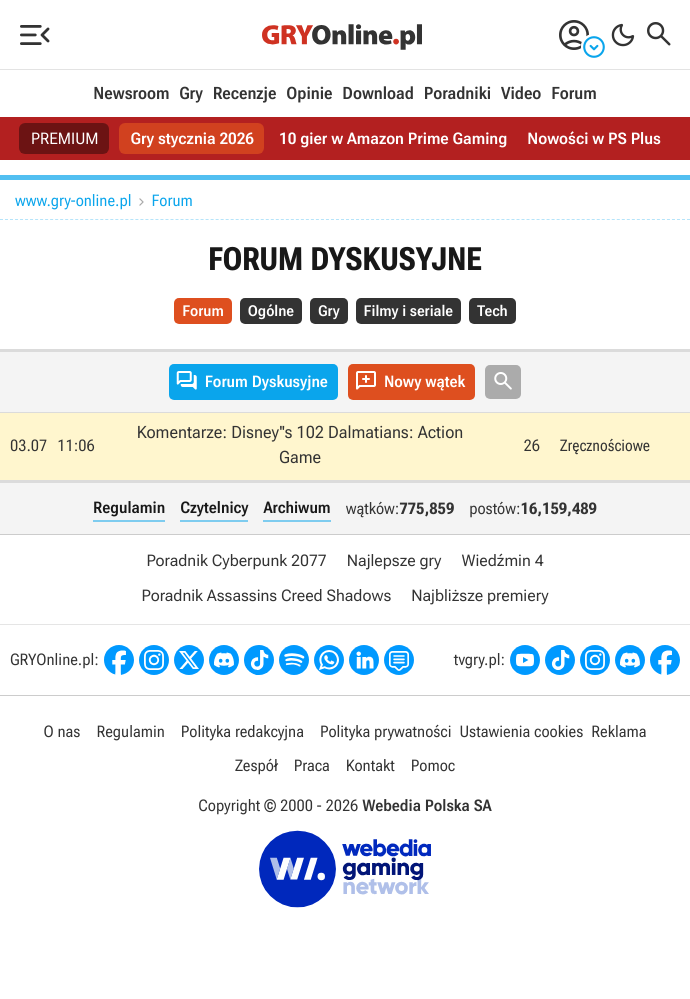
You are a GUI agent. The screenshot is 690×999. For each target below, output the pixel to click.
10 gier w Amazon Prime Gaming (393, 138)
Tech (492, 311)
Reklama (618, 731)
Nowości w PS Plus (594, 138)
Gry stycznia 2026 (192, 138)
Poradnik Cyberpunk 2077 (236, 560)
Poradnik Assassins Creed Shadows (266, 595)
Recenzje (245, 94)
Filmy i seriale (408, 311)
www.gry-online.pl (73, 200)
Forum (573, 94)
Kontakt (370, 765)
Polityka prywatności (386, 731)
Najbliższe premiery (479, 595)
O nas (62, 731)
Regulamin (129, 507)
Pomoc (433, 765)
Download (378, 94)
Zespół (256, 765)
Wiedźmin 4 (502, 560)
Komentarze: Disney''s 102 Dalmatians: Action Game (300, 446)
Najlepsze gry (394, 560)
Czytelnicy (214, 507)
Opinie (309, 94)
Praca (312, 765)
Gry (191, 94)
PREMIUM (65, 138)
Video (521, 94)
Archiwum (296, 507)
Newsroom (131, 94)
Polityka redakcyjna (242, 731)
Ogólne (271, 311)
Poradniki (457, 94)
